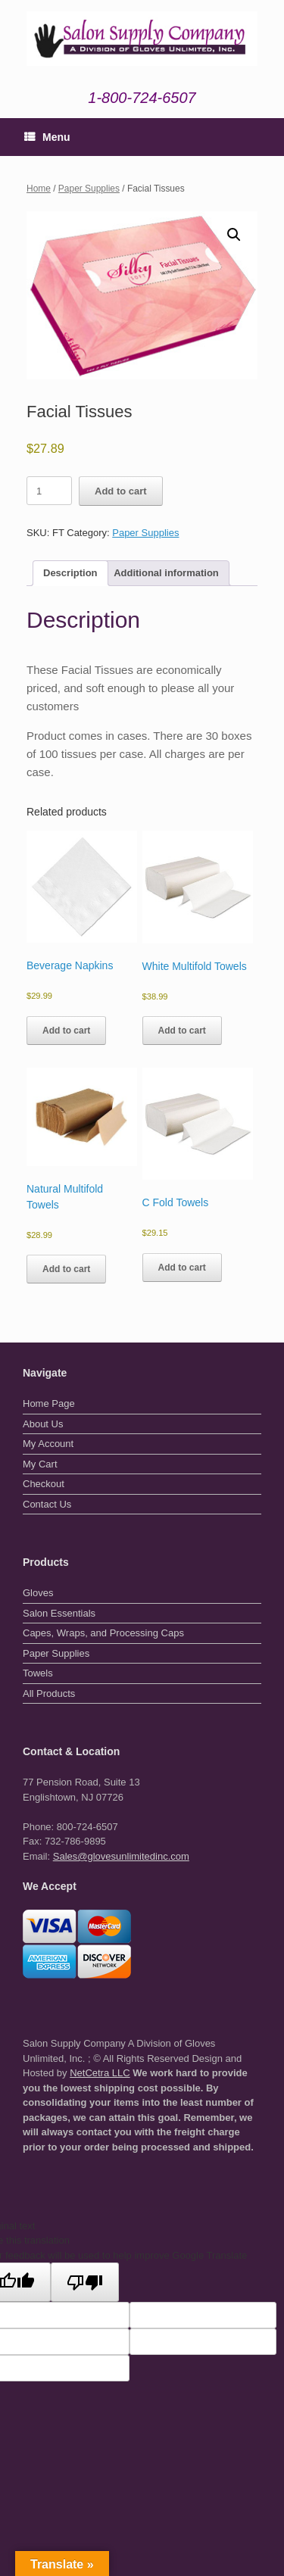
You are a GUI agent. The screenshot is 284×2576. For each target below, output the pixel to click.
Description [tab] (70, 573)
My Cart (40, 1464)
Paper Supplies (89, 188)
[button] (234, 234)
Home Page (49, 1403)
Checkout (43, 1483)
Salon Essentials (59, 1613)
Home (39, 188)
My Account (48, 1443)
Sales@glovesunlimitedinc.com (121, 1856)
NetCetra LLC (100, 2073)
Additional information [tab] (166, 573)
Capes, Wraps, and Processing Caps (103, 1633)
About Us (43, 1424)
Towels (38, 1673)
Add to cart (121, 491)
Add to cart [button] (66, 1030)
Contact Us (47, 1504)
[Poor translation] (85, 2282)
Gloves (38, 1592)
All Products (49, 1693)
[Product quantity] (49, 490)
